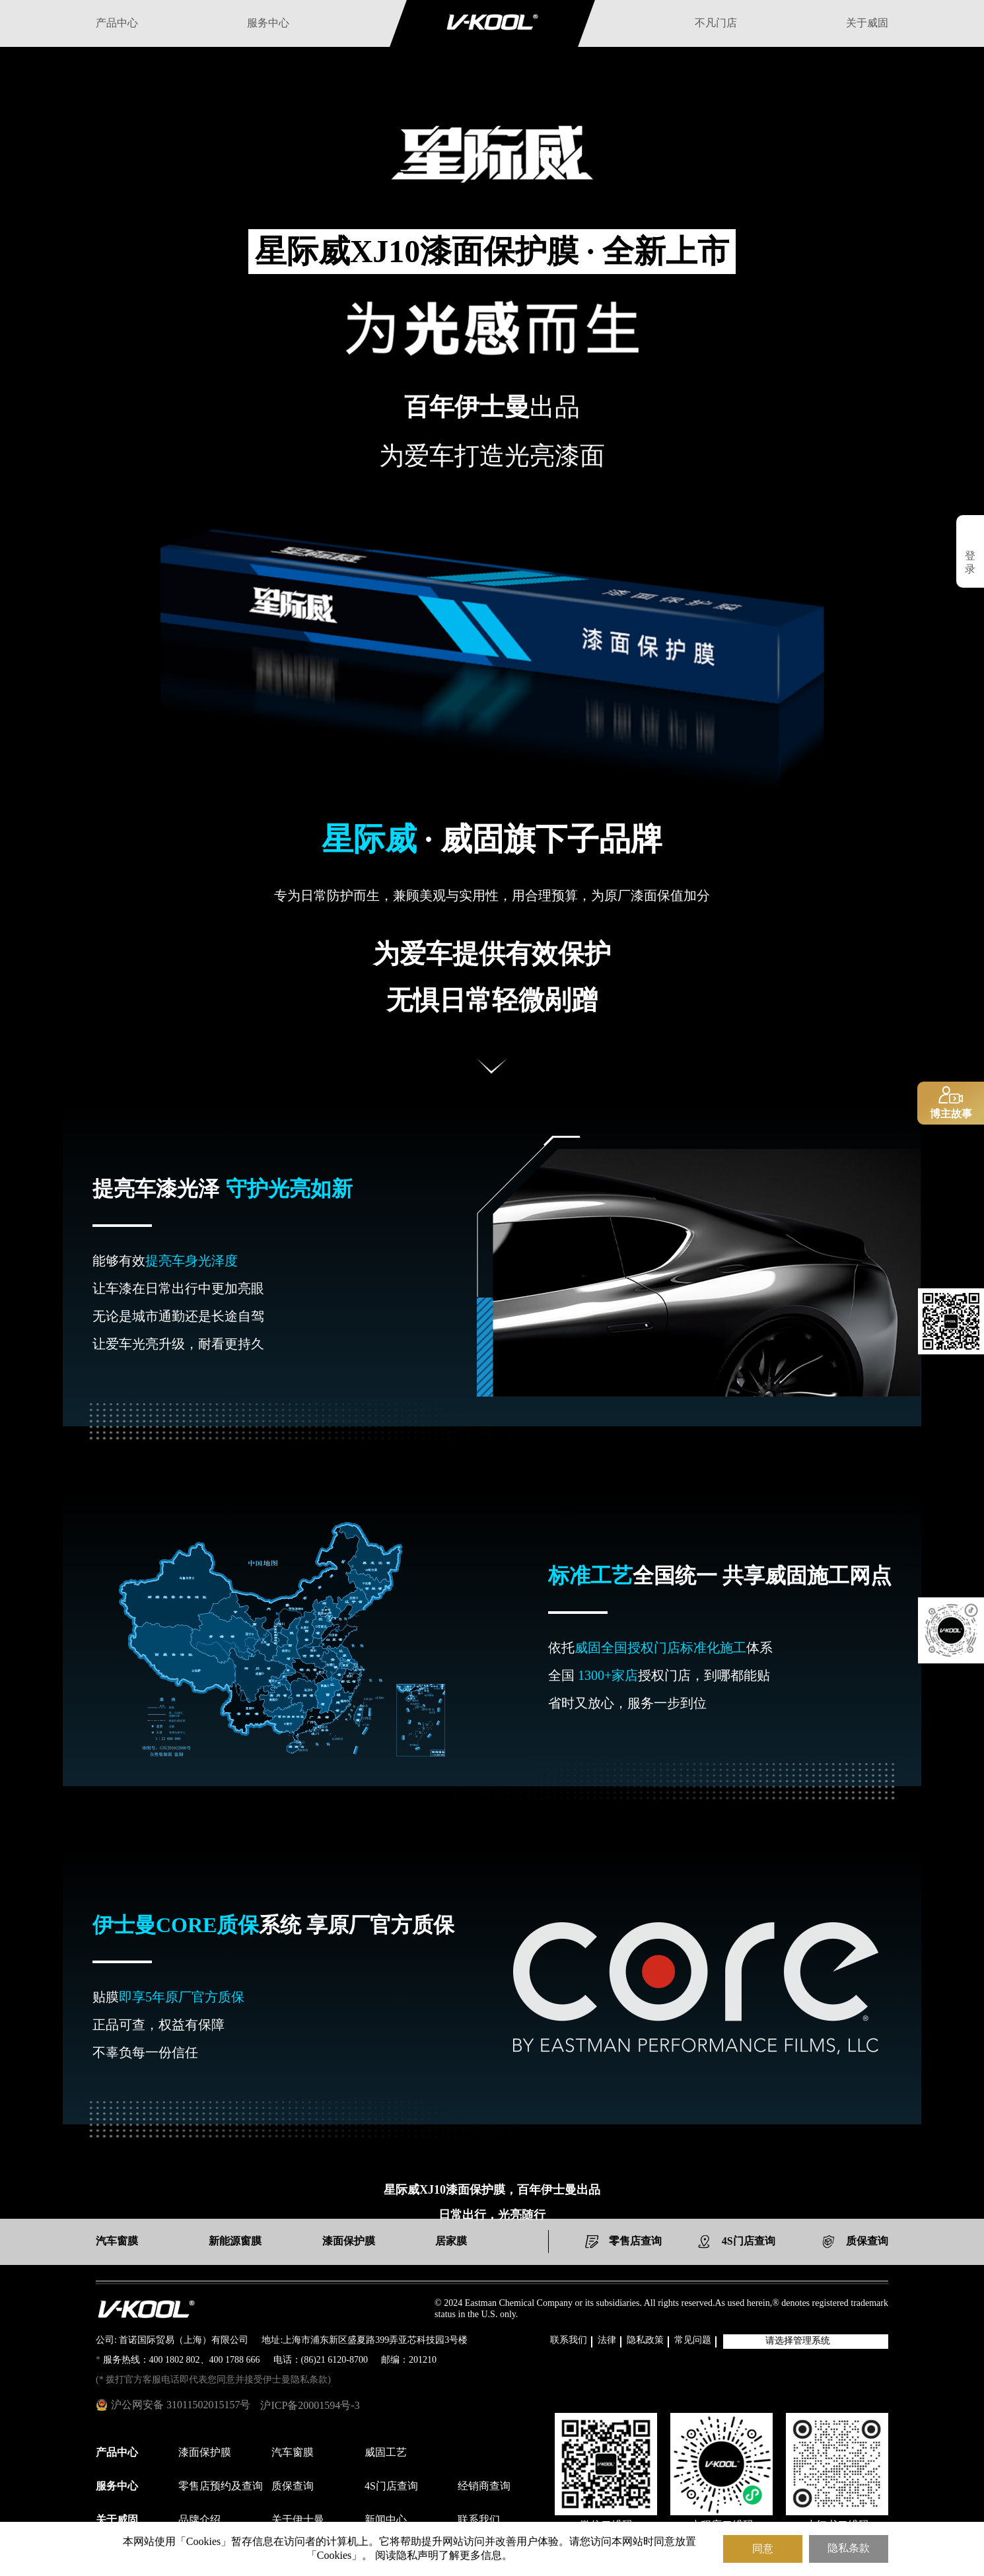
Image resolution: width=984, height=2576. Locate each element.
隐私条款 (848, 2548)
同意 (762, 2548)
